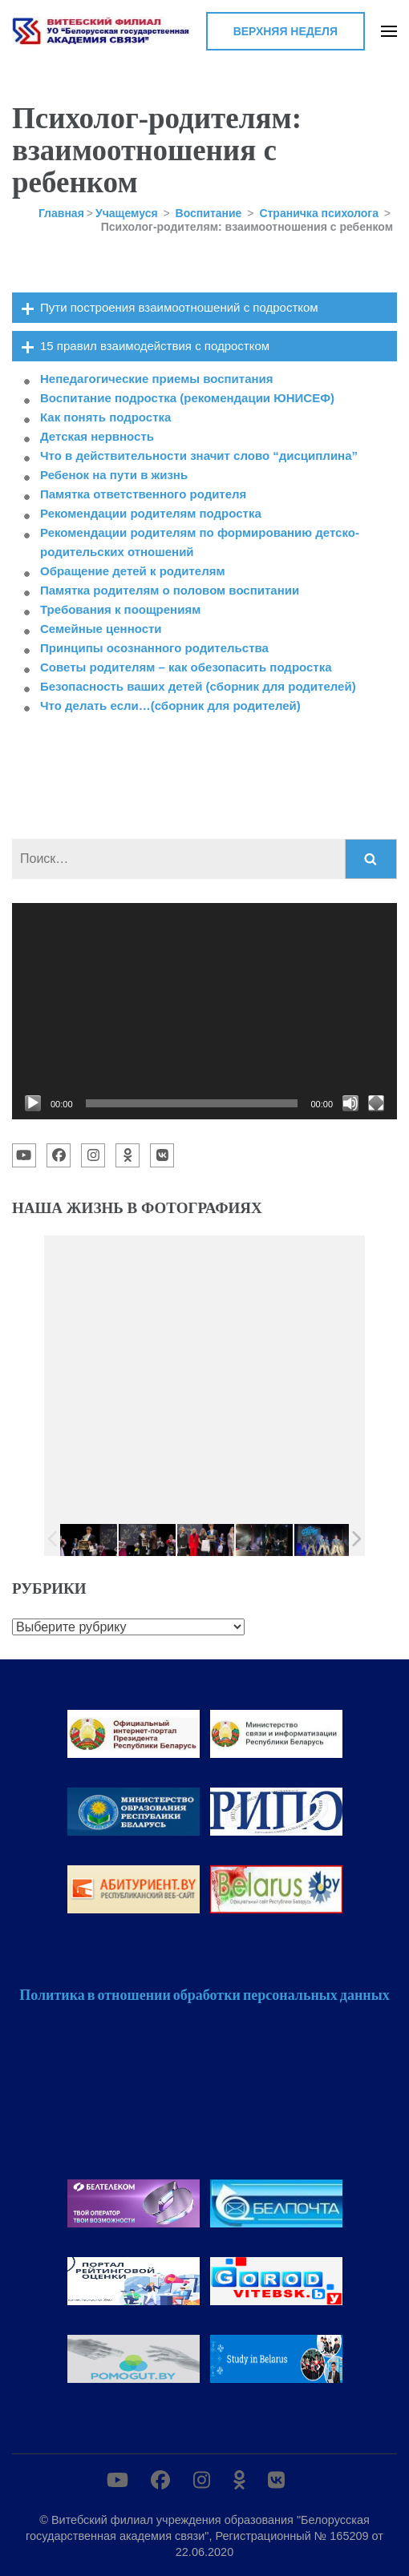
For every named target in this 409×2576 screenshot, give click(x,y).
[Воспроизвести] (33, 1103)
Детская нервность (97, 436)
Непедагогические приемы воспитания (156, 378)
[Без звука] (350, 1103)
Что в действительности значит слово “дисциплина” (199, 455)
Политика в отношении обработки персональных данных (204, 1994)
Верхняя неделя (285, 31)
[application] (204, 1011)
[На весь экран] (376, 1103)
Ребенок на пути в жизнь (114, 475)
